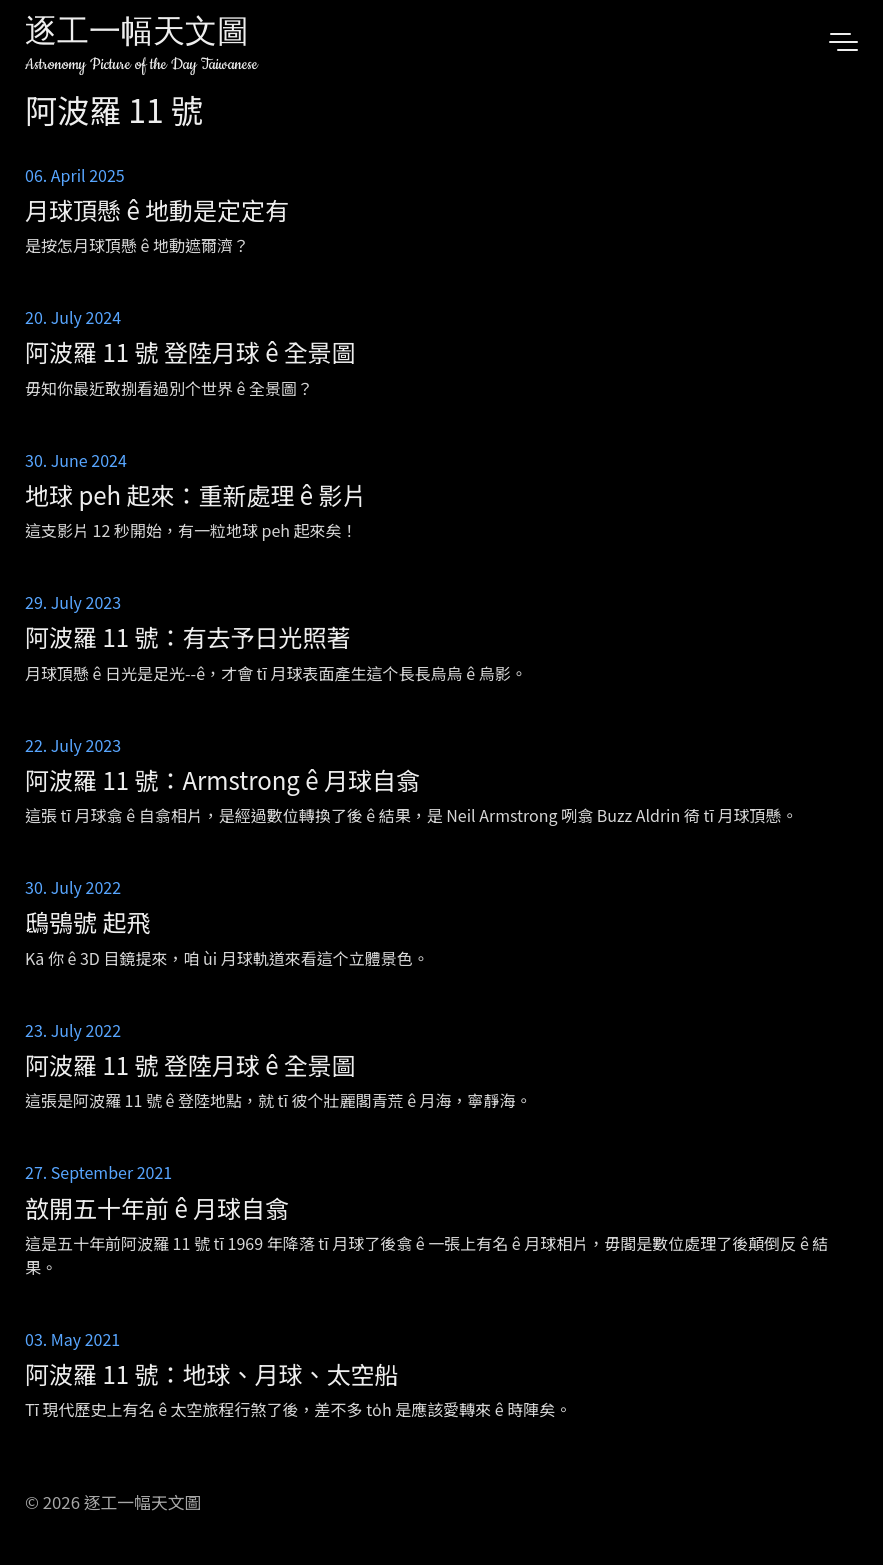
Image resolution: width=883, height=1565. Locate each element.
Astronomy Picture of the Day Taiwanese (141, 64)
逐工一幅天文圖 (137, 34)
